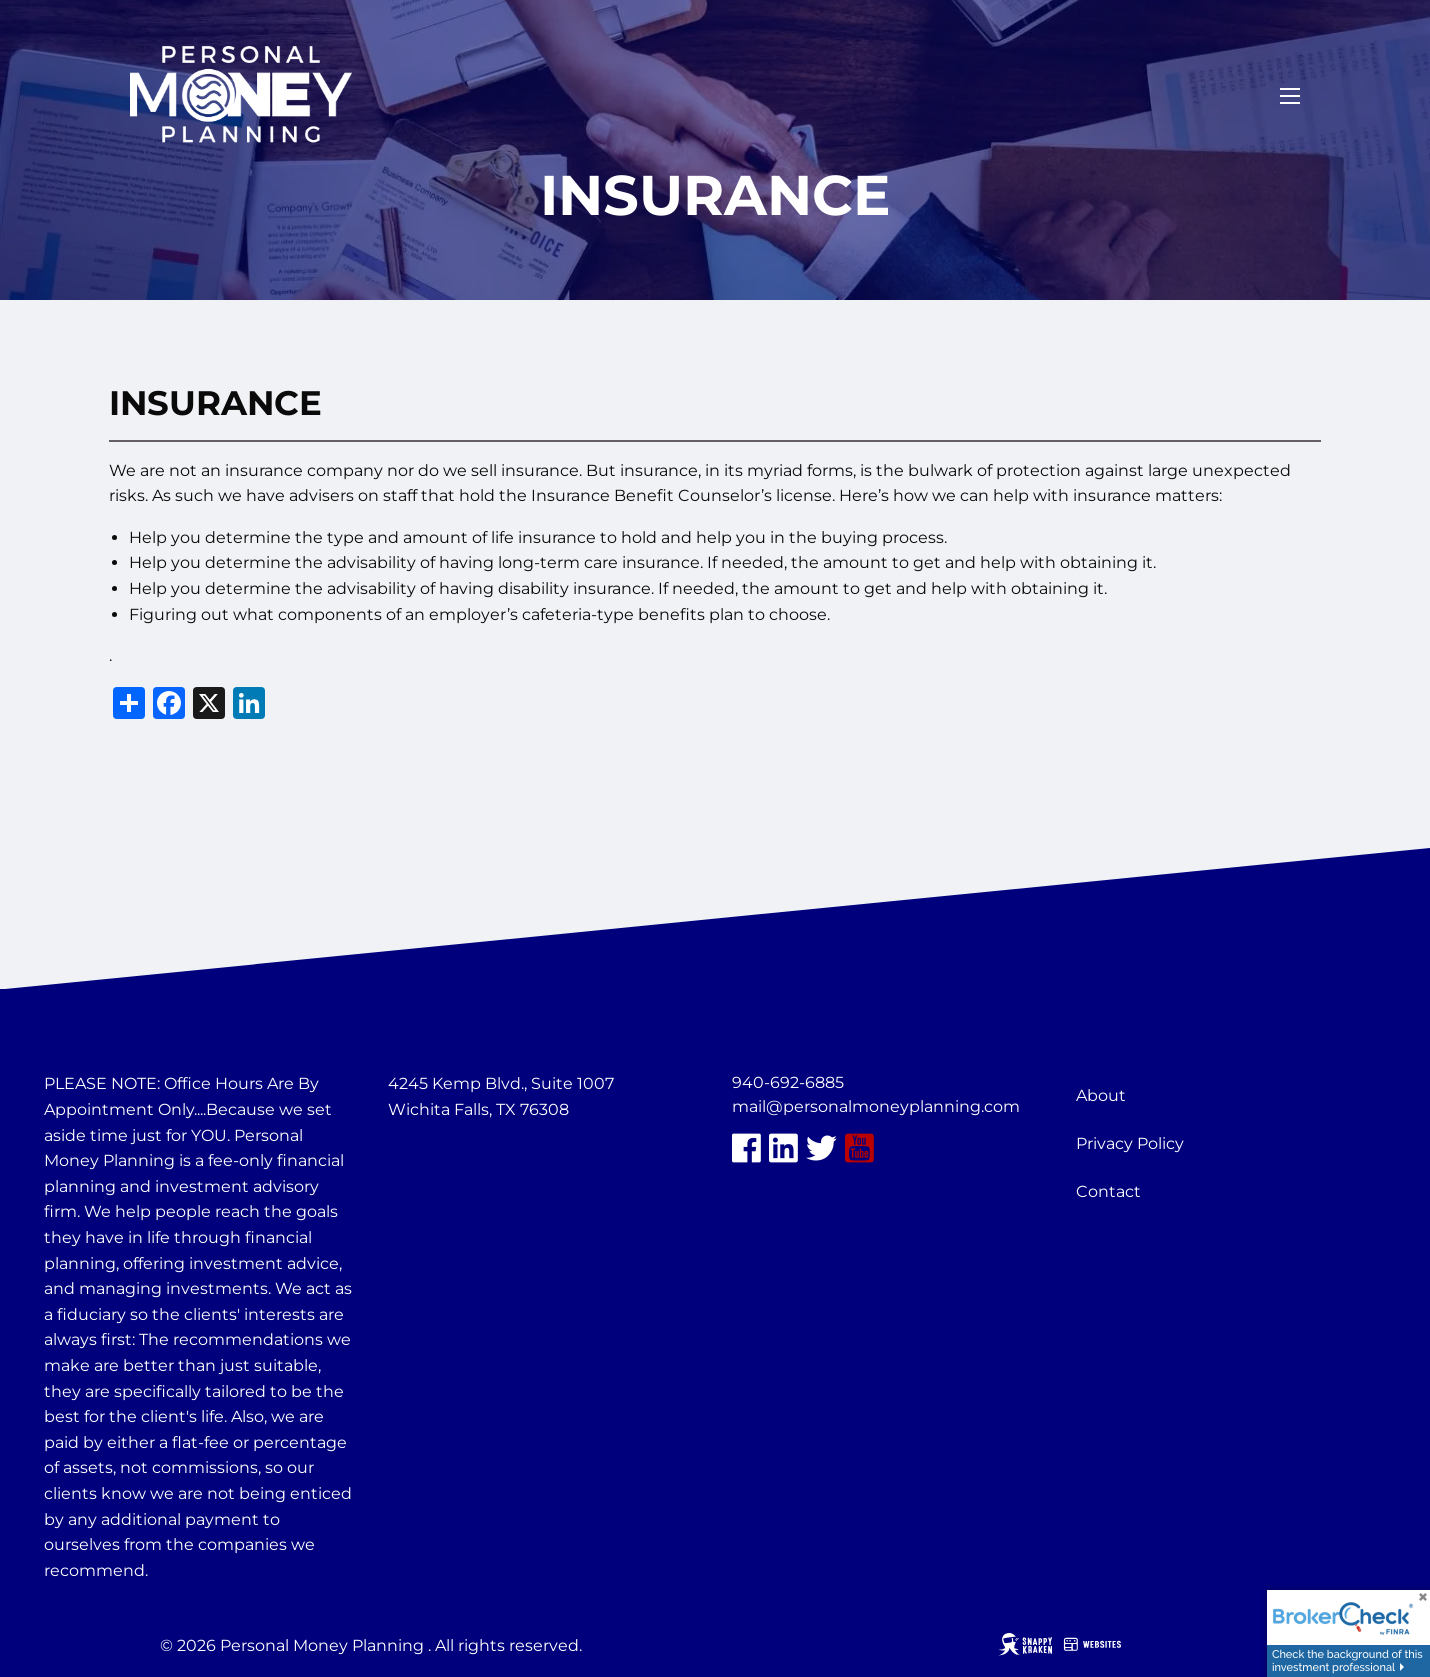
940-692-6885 (788, 1082)
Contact (1108, 1191)
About (1101, 1095)
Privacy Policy (1130, 1143)
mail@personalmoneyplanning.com (876, 1106)
